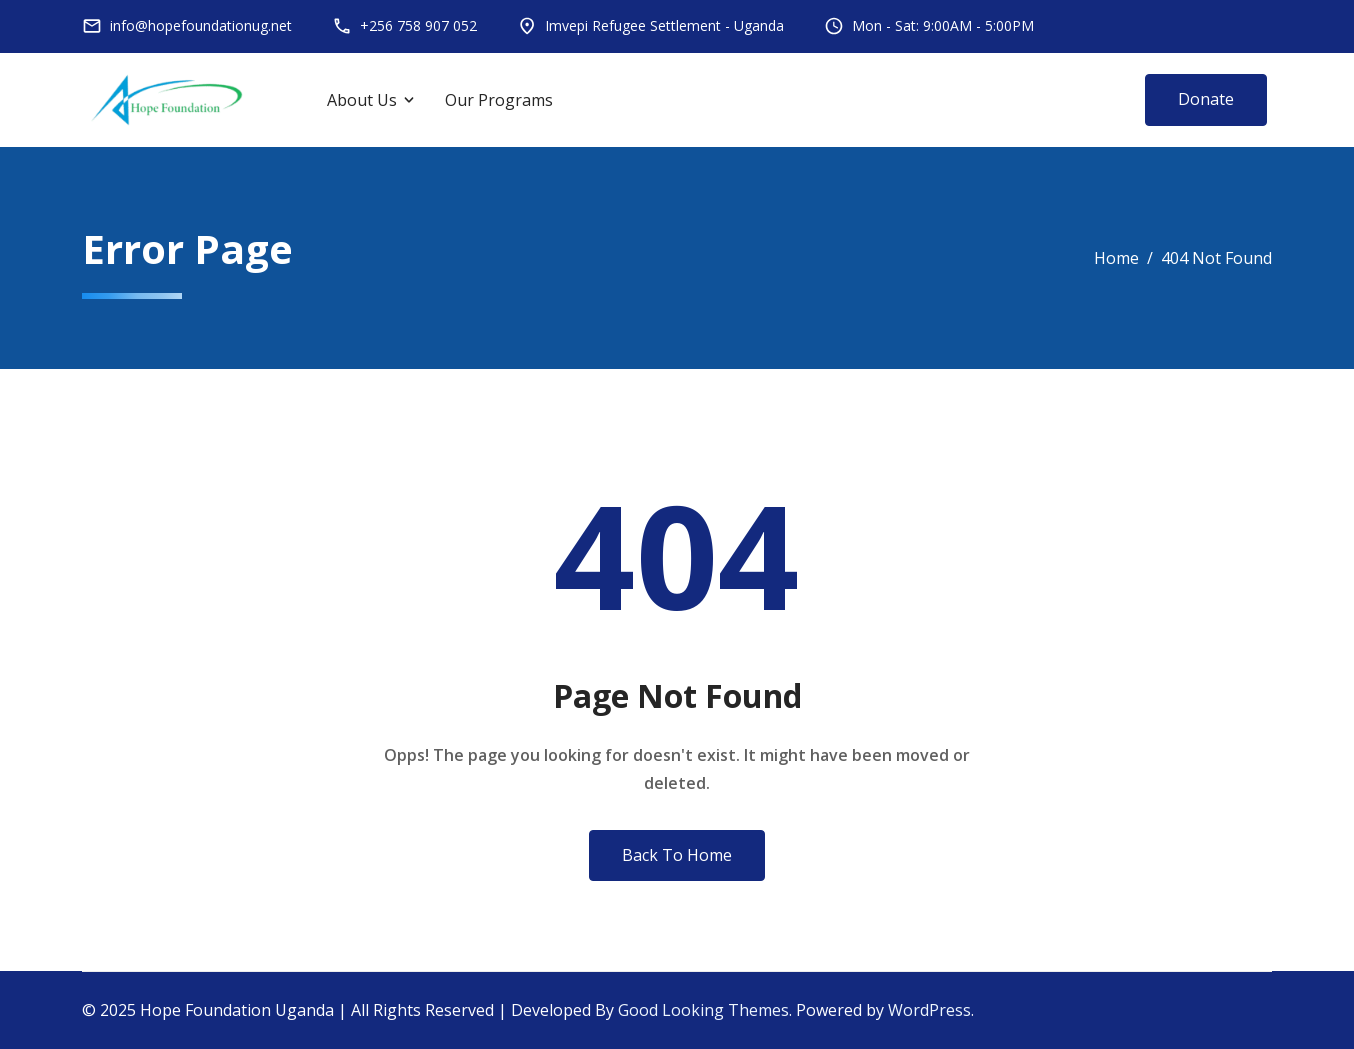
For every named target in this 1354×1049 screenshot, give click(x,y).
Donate (1206, 99)
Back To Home (677, 855)
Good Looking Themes (703, 1010)
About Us (362, 100)
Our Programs (499, 100)
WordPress (929, 1010)
